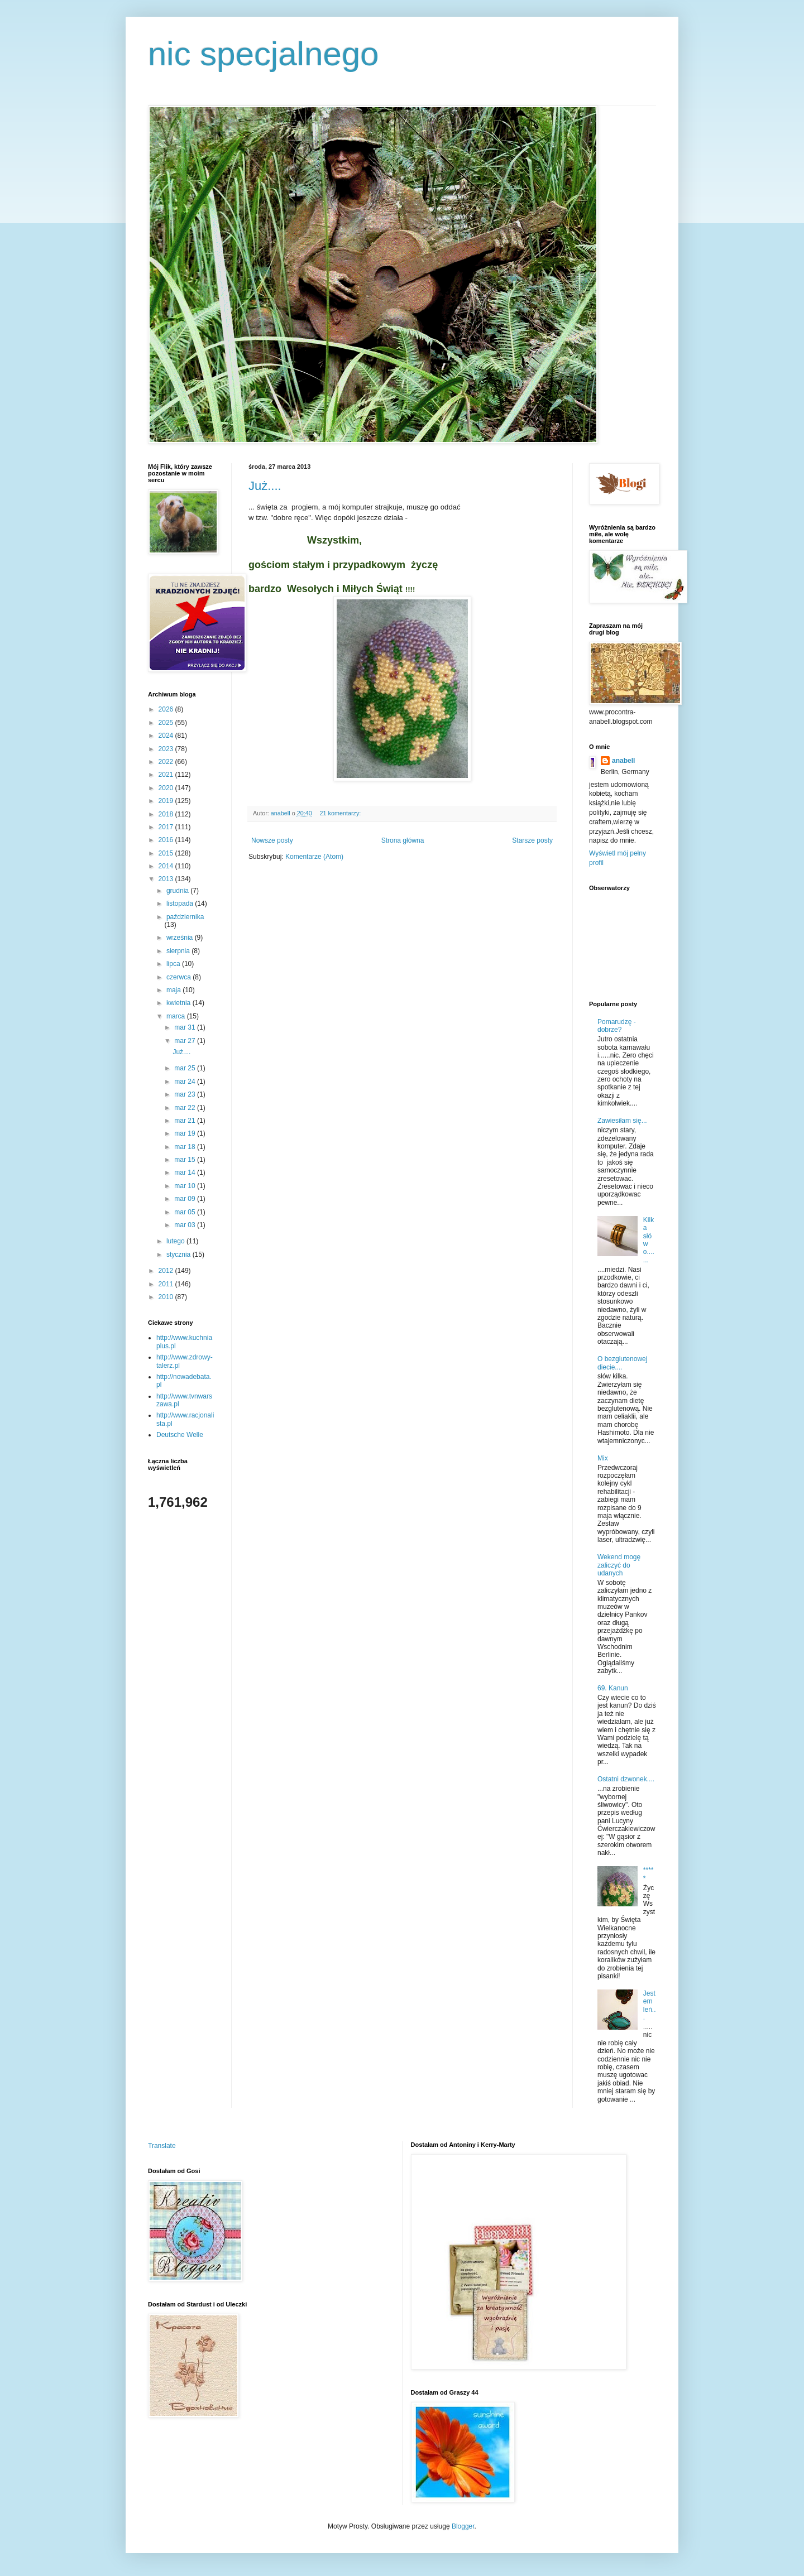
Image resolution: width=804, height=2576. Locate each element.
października (185, 917)
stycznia (179, 1254)
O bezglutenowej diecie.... (622, 1363)
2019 (167, 801)
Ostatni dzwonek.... (625, 1779)
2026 (167, 709)
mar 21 (185, 1120)
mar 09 (185, 1199)
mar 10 (185, 1186)
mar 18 (185, 1147)
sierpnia (179, 951)
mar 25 (185, 1068)
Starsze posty (532, 840)
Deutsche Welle (179, 1435)
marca (176, 1016)
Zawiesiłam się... (622, 1120)
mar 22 (185, 1108)
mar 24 (185, 1081)
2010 (167, 1297)
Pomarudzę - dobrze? (616, 1026)
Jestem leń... (649, 2005)
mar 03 (185, 1225)
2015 (167, 853)
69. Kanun (612, 1688)
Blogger (463, 2526)
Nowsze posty (272, 840)
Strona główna (402, 840)
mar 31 (185, 1027)
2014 (167, 866)
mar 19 (185, 1133)
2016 (167, 840)
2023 (167, 749)
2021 (167, 774)
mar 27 (185, 1041)
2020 (167, 788)
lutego (176, 1241)
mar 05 (185, 1212)
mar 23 (185, 1094)
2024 (167, 735)
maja (174, 990)
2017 (167, 827)
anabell (623, 761)
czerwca (179, 977)
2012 (167, 1271)
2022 (167, 762)
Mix (602, 1458)
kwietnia (179, 1003)
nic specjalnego (263, 54)
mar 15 (185, 1160)
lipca (174, 964)
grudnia (178, 891)
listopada (180, 903)
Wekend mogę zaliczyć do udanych (618, 1565)
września (180, 937)
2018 (167, 814)
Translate (162, 2146)
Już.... (264, 486)
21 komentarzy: (340, 813)
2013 (167, 879)
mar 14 (185, 1172)
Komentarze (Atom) (314, 857)
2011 (167, 1284)
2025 (167, 723)
